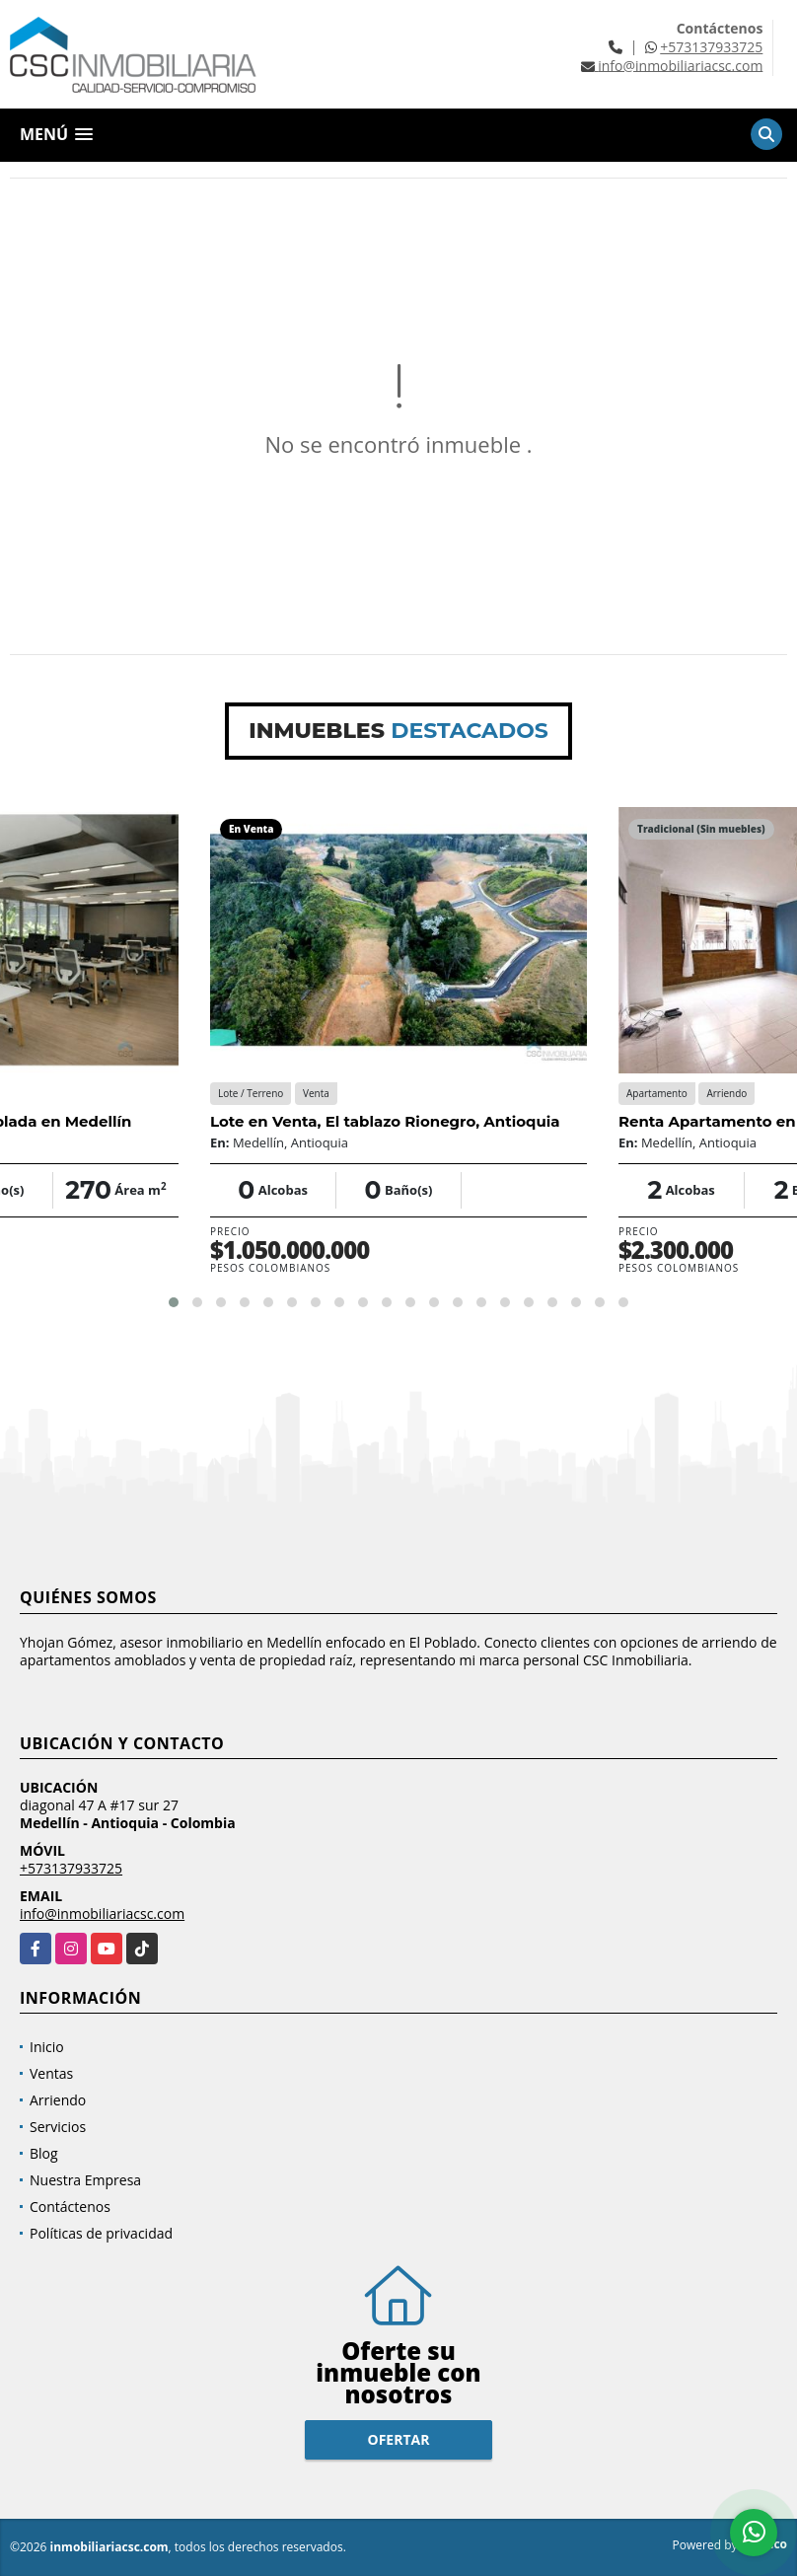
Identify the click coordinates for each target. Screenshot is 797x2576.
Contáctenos (70, 2206)
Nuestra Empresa (85, 2180)
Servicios (58, 2126)
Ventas (51, 2073)
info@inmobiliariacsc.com (102, 1913)
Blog (44, 2153)
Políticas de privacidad (101, 2233)
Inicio (47, 2046)
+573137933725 (711, 46)
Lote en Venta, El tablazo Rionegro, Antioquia (384, 1121)
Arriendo (58, 2100)
